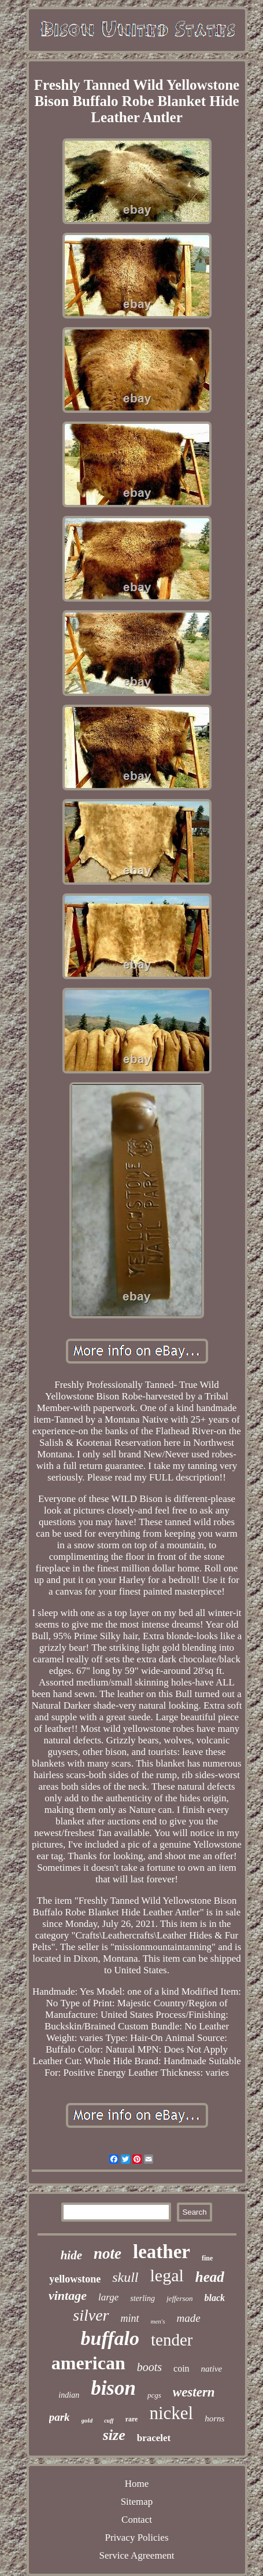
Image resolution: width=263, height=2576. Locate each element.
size (114, 2435)
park (59, 2417)
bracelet (154, 2437)
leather (161, 2251)
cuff (108, 2420)
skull (125, 2277)
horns (214, 2418)
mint (130, 2318)
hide (71, 2255)
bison (113, 2388)
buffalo (110, 2338)
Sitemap (137, 2501)
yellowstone (75, 2279)
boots (149, 2367)
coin (181, 2368)
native (212, 2368)
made (189, 2318)
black (215, 2298)
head (209, 2277)
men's (158, 2321)
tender (171, 2340)
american (88, 2363)
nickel (171, 2413)
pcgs (154, 2395)
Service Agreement (137, 2555)
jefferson (179, 2298)
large (108, 2297)
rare (131, 2419)
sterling (142, 2298)
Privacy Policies (136, 2537)
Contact (136, 2519)
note (107, 2253)
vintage (68, 2295)
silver (91, 2315)
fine (207, 2258)
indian (68, 2395)
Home (137, 2483)
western (194, 2392)
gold (87, 2420)
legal (167, 2275)
